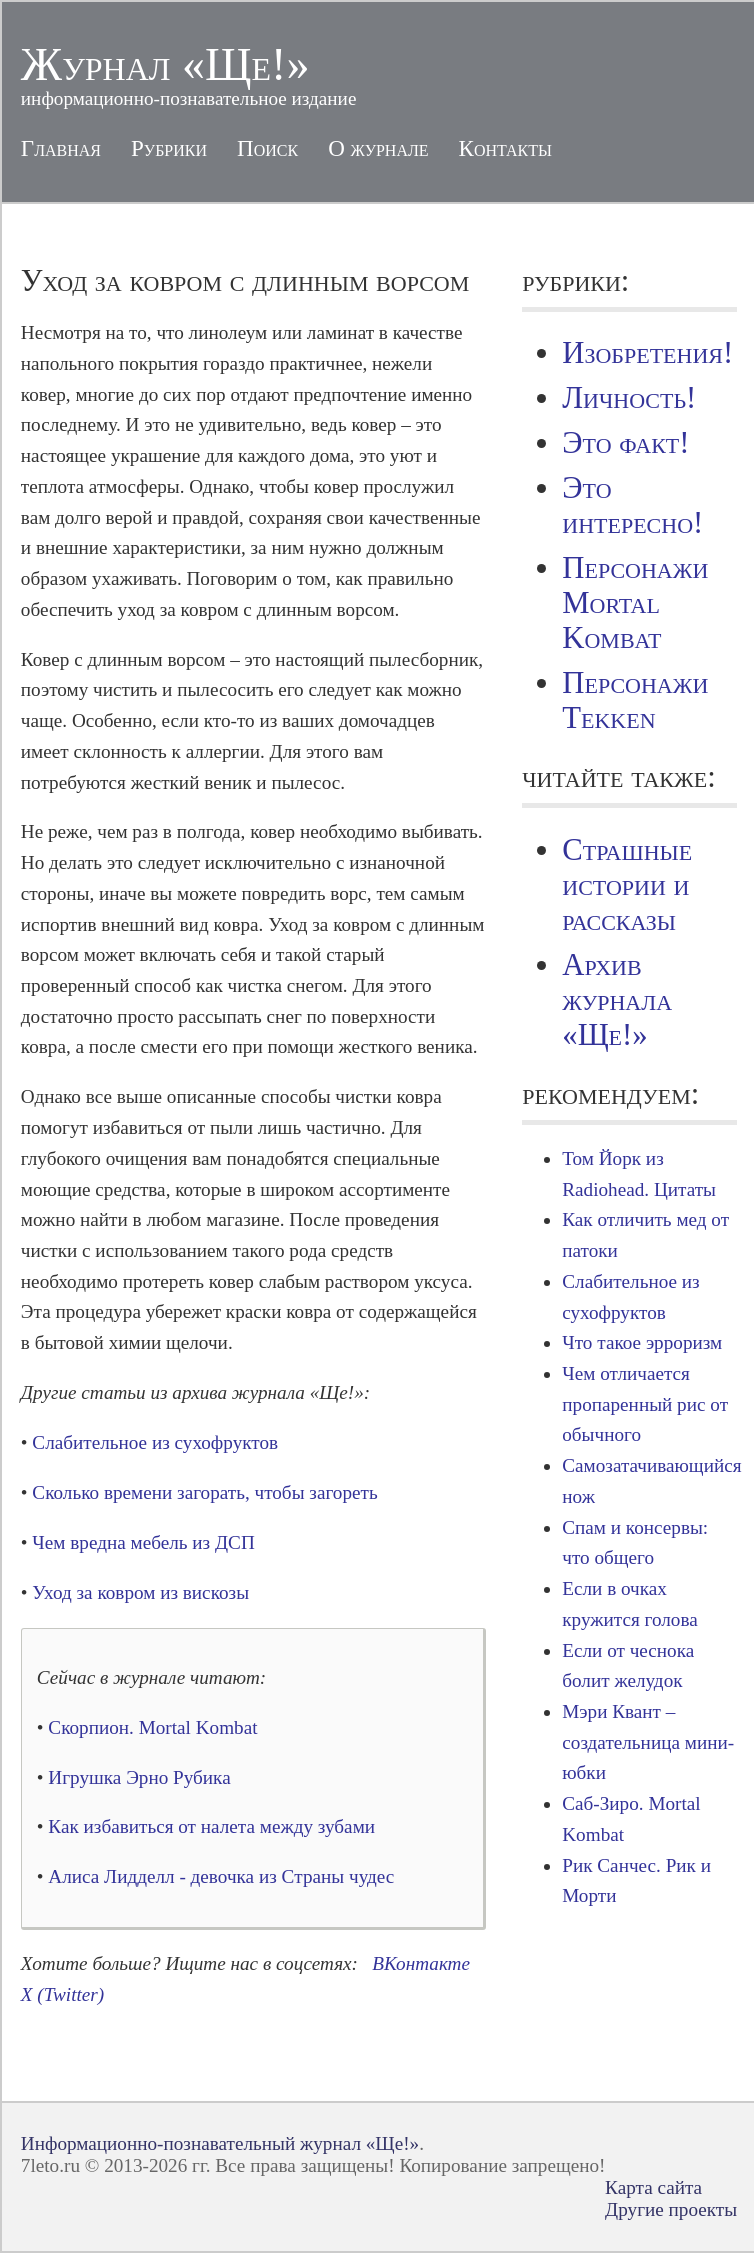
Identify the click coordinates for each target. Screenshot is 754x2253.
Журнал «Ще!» (165, 64)
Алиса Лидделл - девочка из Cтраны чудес (221, 1876)
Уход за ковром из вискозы (140, 1592)
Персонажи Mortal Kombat (635, 603)
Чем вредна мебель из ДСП (143, 1542)
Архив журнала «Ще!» (617, 1000)
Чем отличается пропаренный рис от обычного (645, 1404)
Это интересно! (632, 505)
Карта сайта (653, 2187)
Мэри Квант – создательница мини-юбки (648, 1742)
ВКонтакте (421, 1963)
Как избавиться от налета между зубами (211, 1826)
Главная (61, 148)
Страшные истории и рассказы (627, 885)
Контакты (505, 148)
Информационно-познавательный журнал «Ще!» (220, 2143)
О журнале (378, 148)
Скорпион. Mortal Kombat (152, 1727)
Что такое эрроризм (642, 1342)
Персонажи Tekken (635, 700)
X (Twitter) (62, 1994)
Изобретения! (647, 353)
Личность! (629, 398)
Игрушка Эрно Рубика (139, 1777)
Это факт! (625, 443)
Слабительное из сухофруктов (155, 1442)
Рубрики (169, 148)
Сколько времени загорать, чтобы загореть (204, 1492)
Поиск (267, 148)
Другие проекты (671, 2209)
